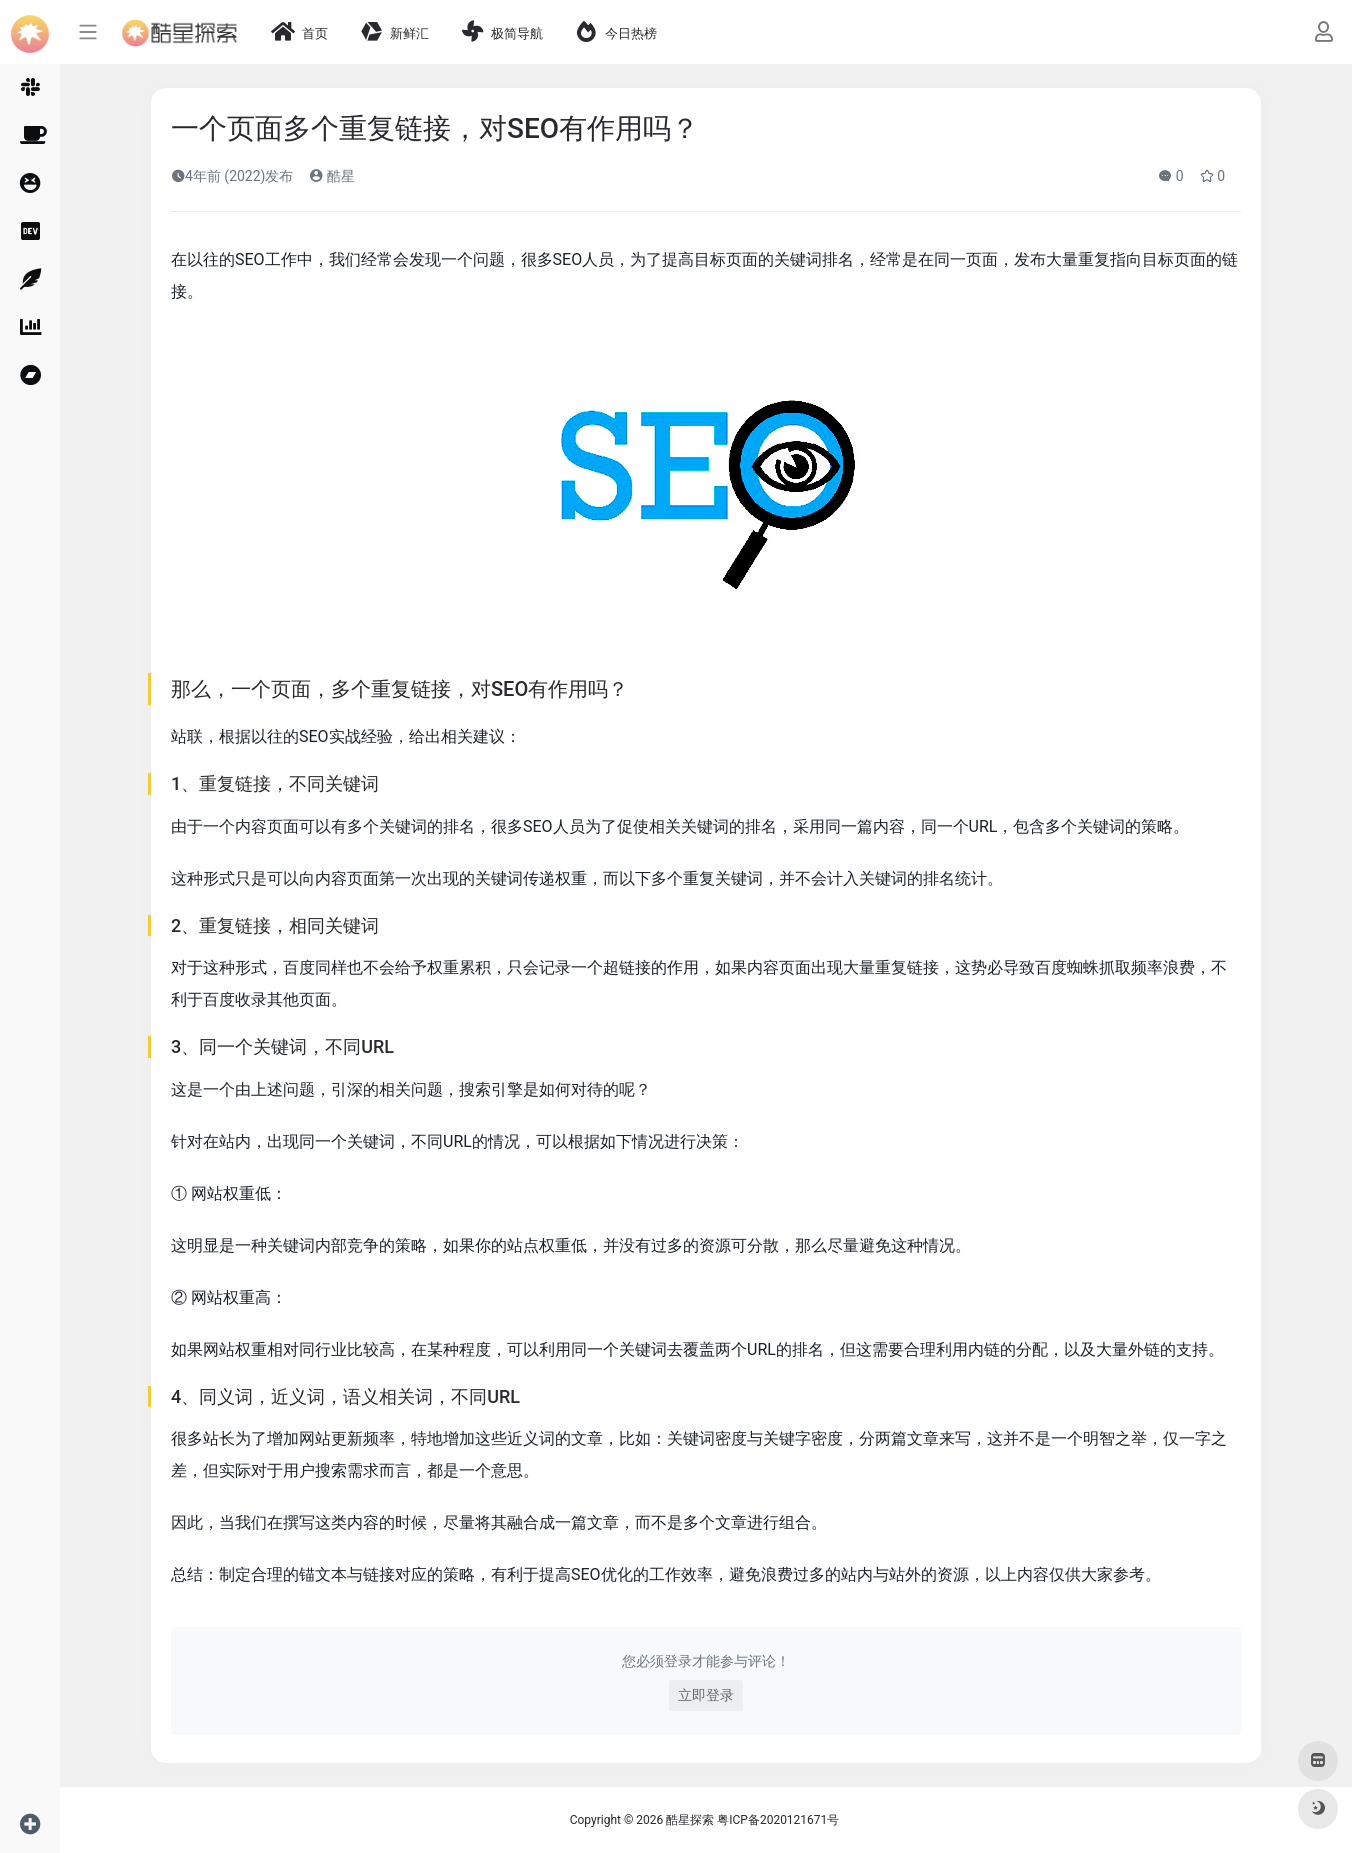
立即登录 (706, 1695)
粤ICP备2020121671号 (778, 1820)
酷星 (331, 176)
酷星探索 (690, 1820)
